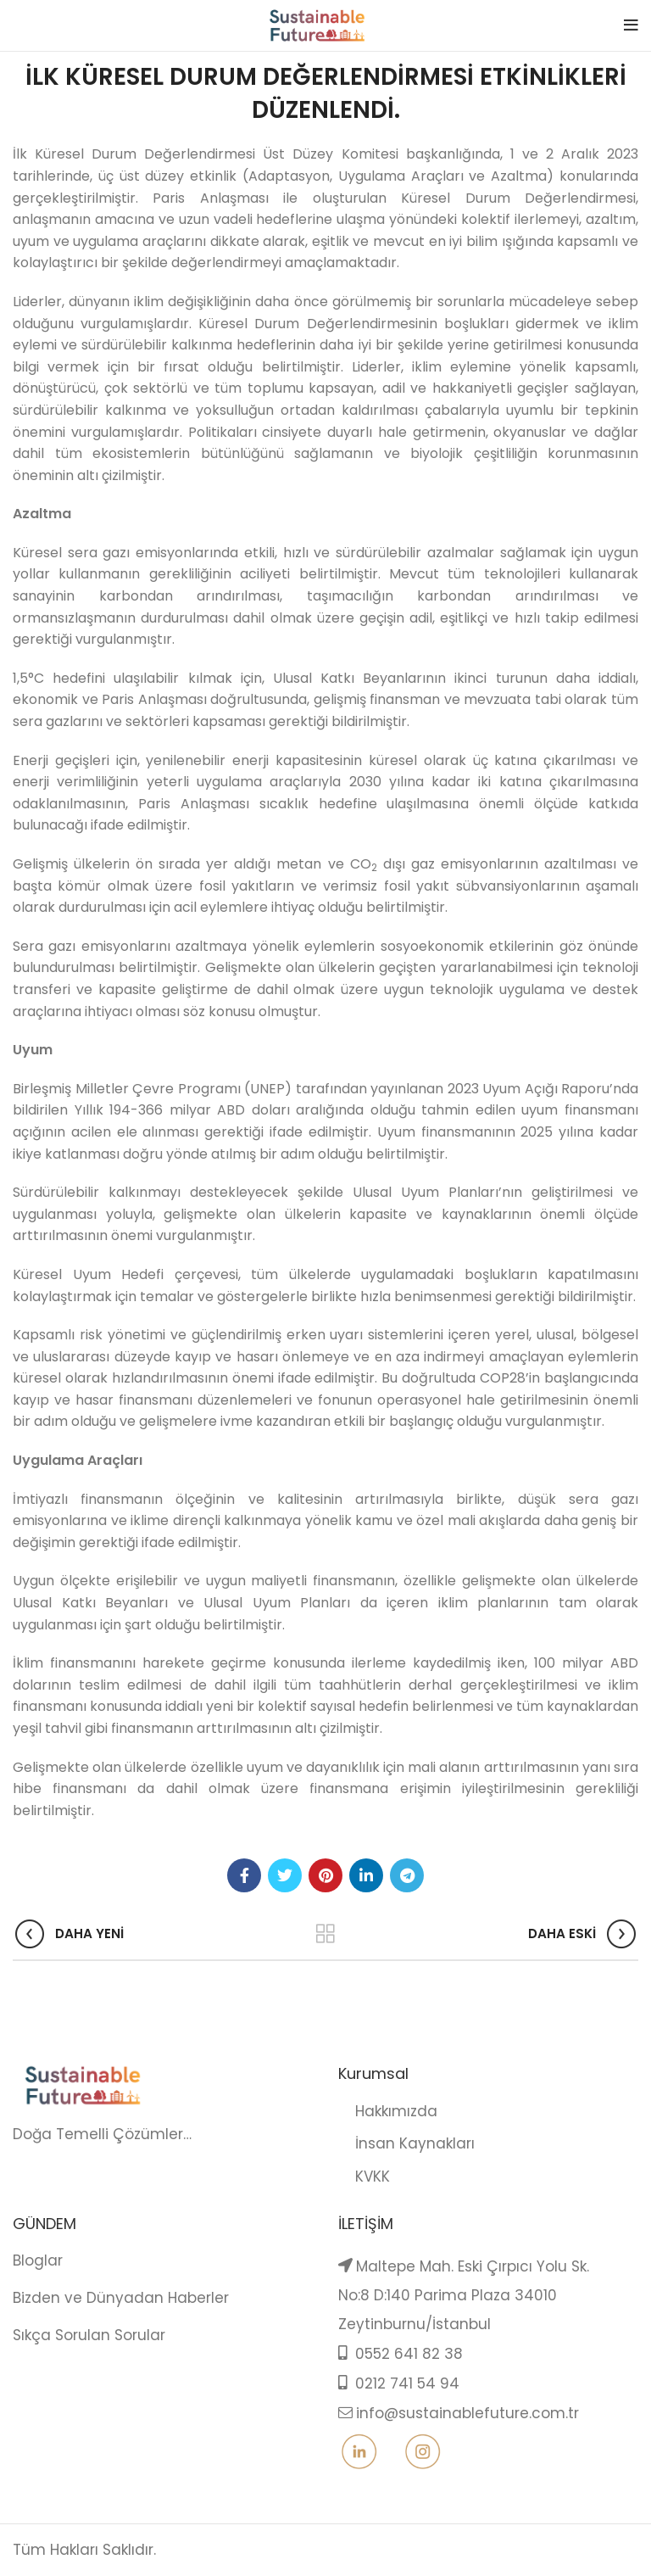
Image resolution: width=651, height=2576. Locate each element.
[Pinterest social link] (325, 1875)
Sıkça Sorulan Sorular (89, 2335)
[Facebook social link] (244, 1875)
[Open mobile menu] (631, 25)
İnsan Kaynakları (406, 2143)
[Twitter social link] (285, 1875)
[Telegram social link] (407, 1875)
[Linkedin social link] (366, 1875)
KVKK (364, 2176)
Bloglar (38, 2260)
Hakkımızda (387, 2111)
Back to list (326, 1934)
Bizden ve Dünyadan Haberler (121, 2298)
